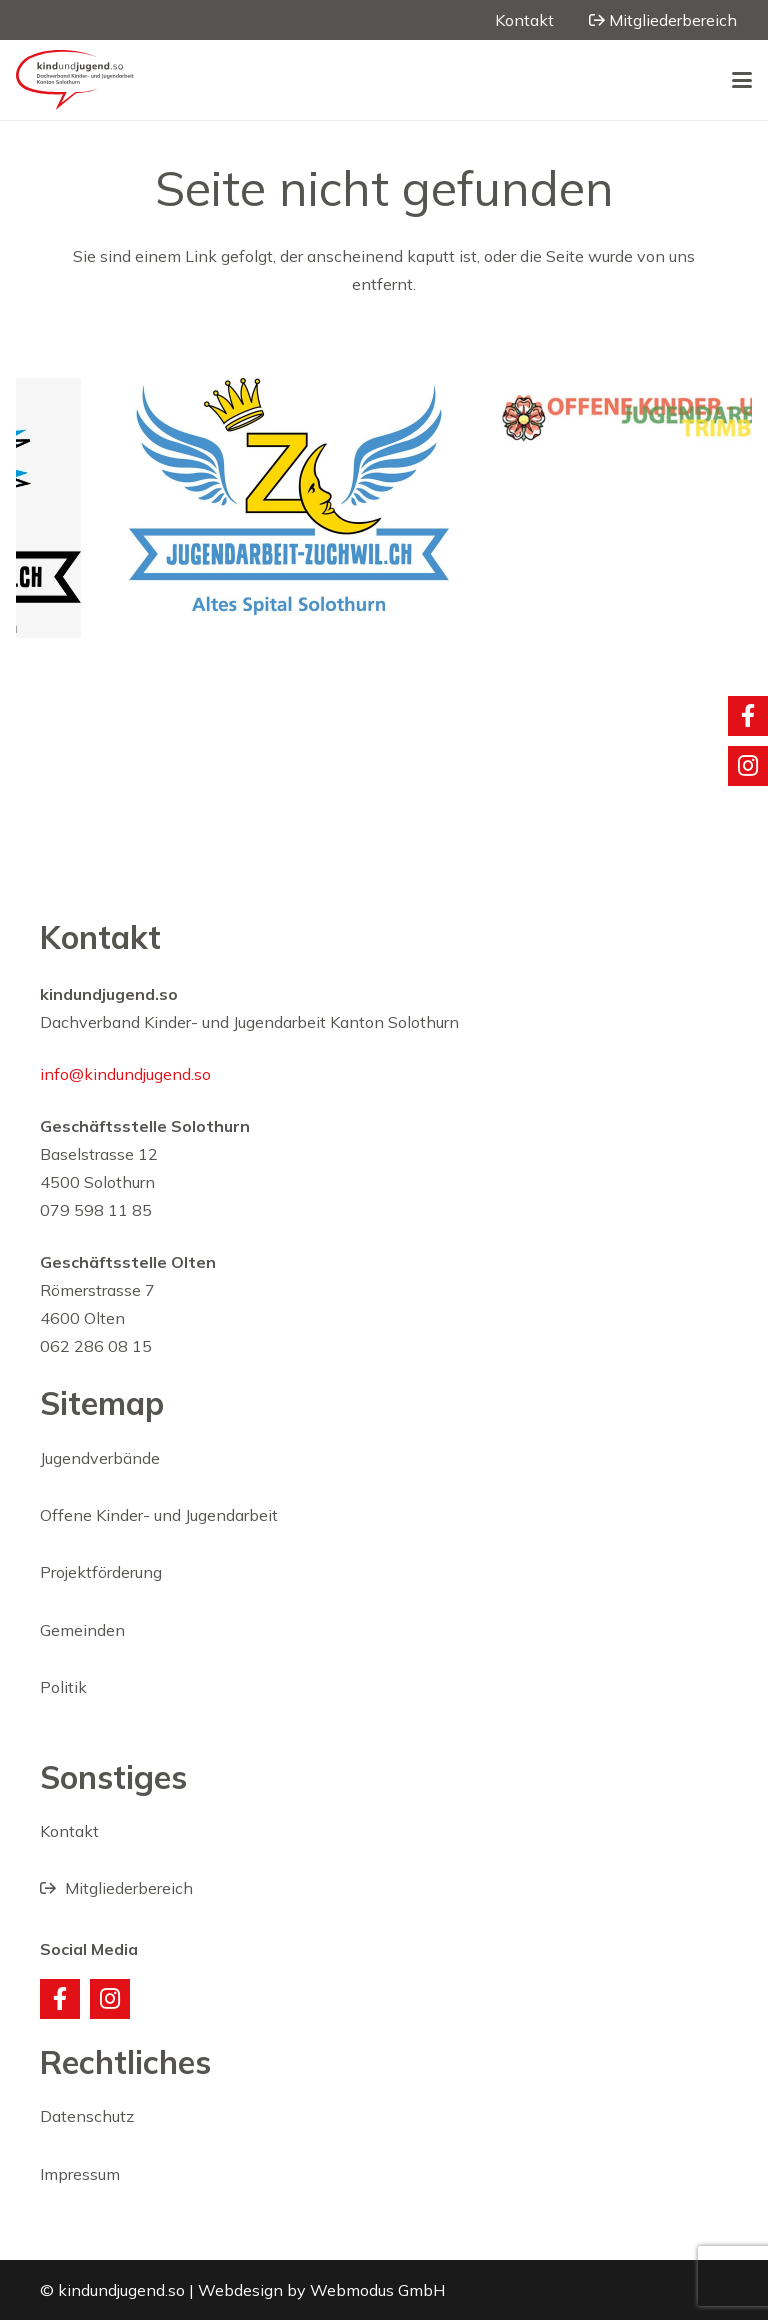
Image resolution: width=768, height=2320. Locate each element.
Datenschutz (87, 2116)
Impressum (80, 2174)
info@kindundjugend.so (125, 1074)
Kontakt (69, 1831)
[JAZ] (332, 496)
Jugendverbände (100, 1458)
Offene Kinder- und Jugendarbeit (159, 1515)
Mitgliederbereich (116, 1888)
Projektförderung (101, 1572)
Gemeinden (82, 1630)
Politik (63, 1687)
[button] (742, 80)
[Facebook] (60, 1999)
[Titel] (748, 716)
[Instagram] (110, 1999)
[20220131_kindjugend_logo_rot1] (75, 80)
